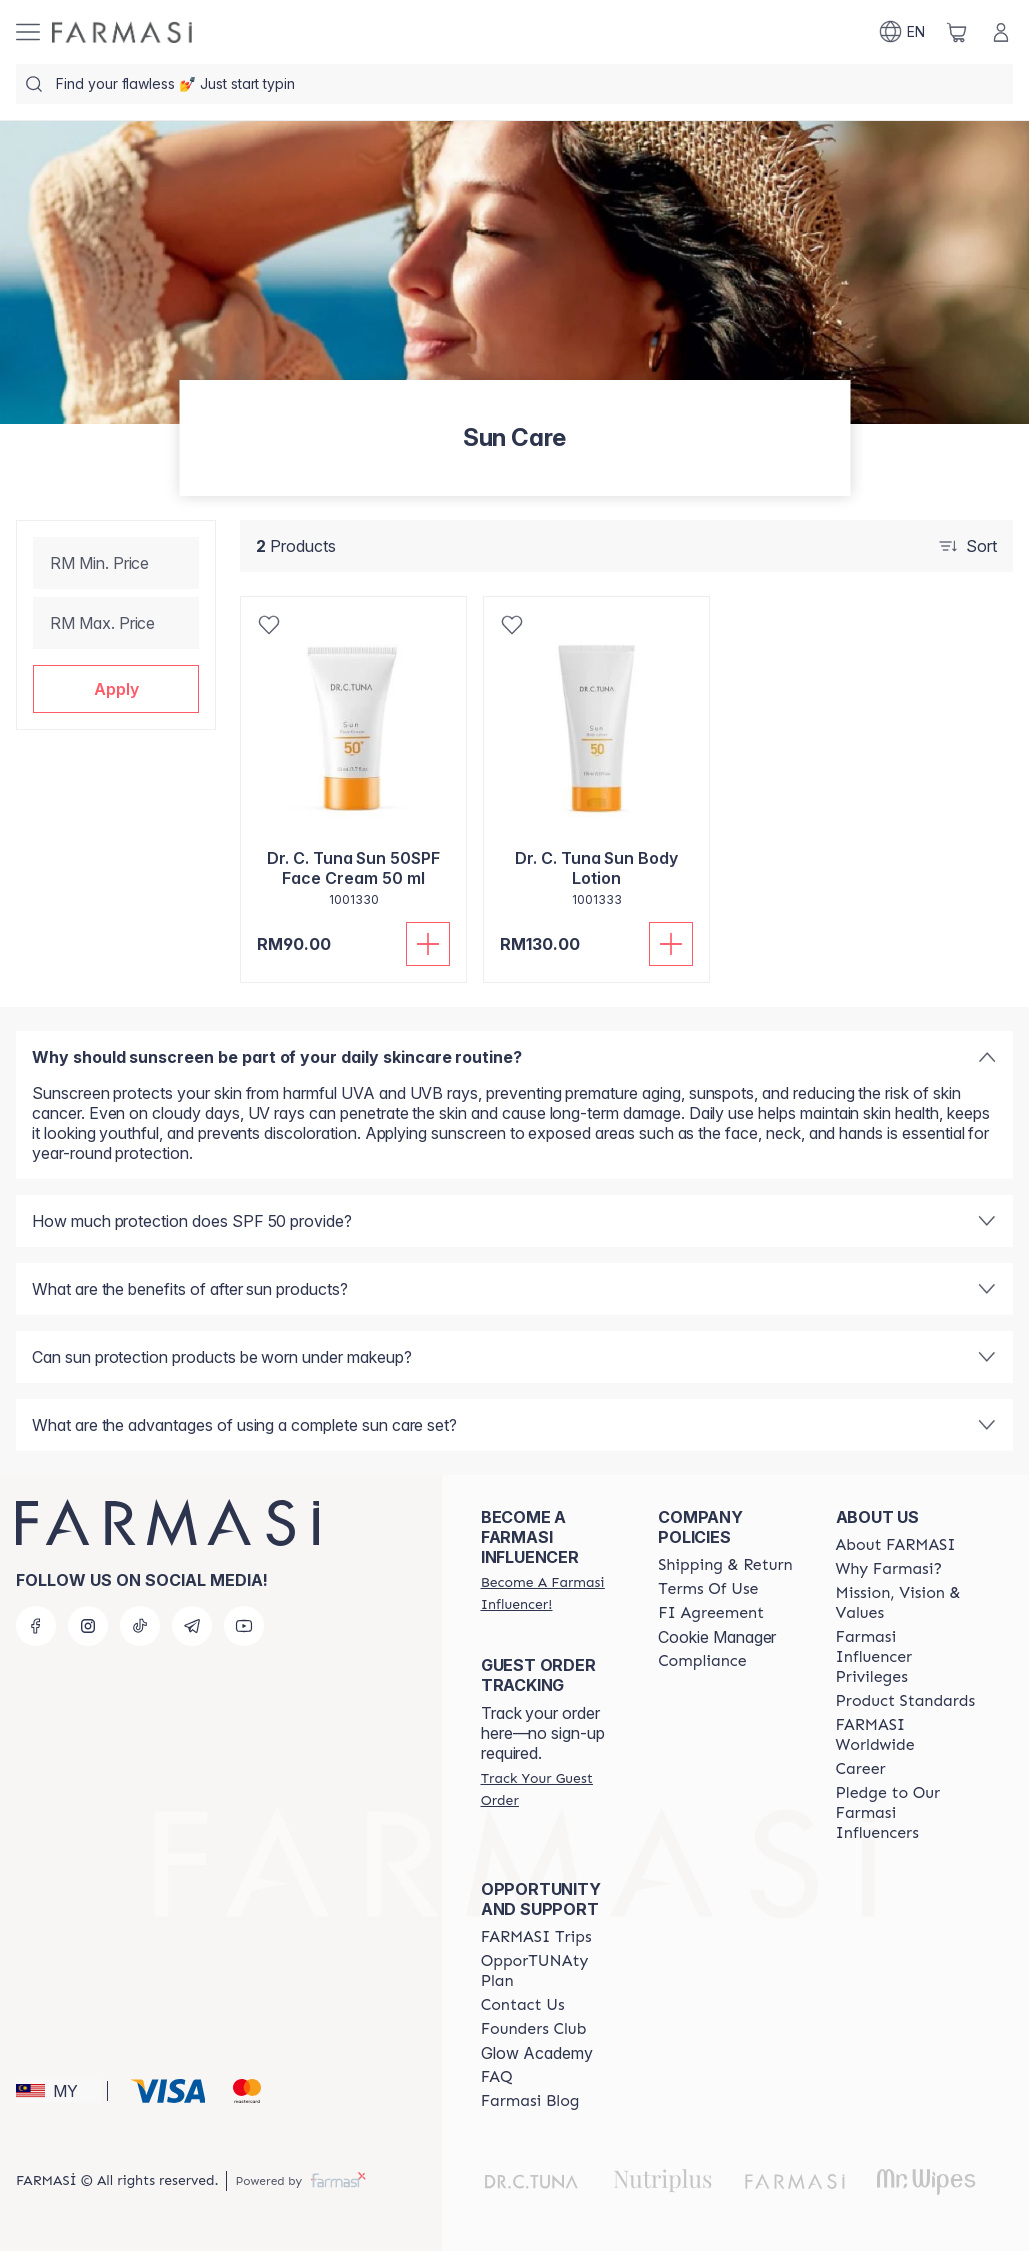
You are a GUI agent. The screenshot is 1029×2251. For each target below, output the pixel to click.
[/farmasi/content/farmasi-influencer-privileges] (906, 1657)
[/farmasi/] (122, 32)
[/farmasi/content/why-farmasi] (889, 1569)
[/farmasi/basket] (957, 32)
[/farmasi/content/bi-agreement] (711, 1613)
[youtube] (244, 1626)
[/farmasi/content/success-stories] (534, 2029)
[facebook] (36, 1626)
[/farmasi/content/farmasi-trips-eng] (536, 1937)
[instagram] (88, 1626)
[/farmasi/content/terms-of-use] (708, 1589)
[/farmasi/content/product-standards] (906, 1701)
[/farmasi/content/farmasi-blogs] (530, 2101)
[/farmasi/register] (551, 1593)
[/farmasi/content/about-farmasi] (896, 1545)
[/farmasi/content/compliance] (702, 1661)
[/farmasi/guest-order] (551, 1789)
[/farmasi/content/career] (861, 1769)
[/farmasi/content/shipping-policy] (725, 1565)
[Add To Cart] (428, 944)
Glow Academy (537, 2053)
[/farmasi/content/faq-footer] (497, 2077)
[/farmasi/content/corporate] (906, 1735)
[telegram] (192, 1626)
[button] (116, 689)
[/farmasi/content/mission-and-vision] (906, 1603)
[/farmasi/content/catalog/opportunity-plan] (551, 1971)
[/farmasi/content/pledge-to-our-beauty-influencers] (906, 1813)
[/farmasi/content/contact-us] (523, 2005)
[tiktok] (140, 1626)
